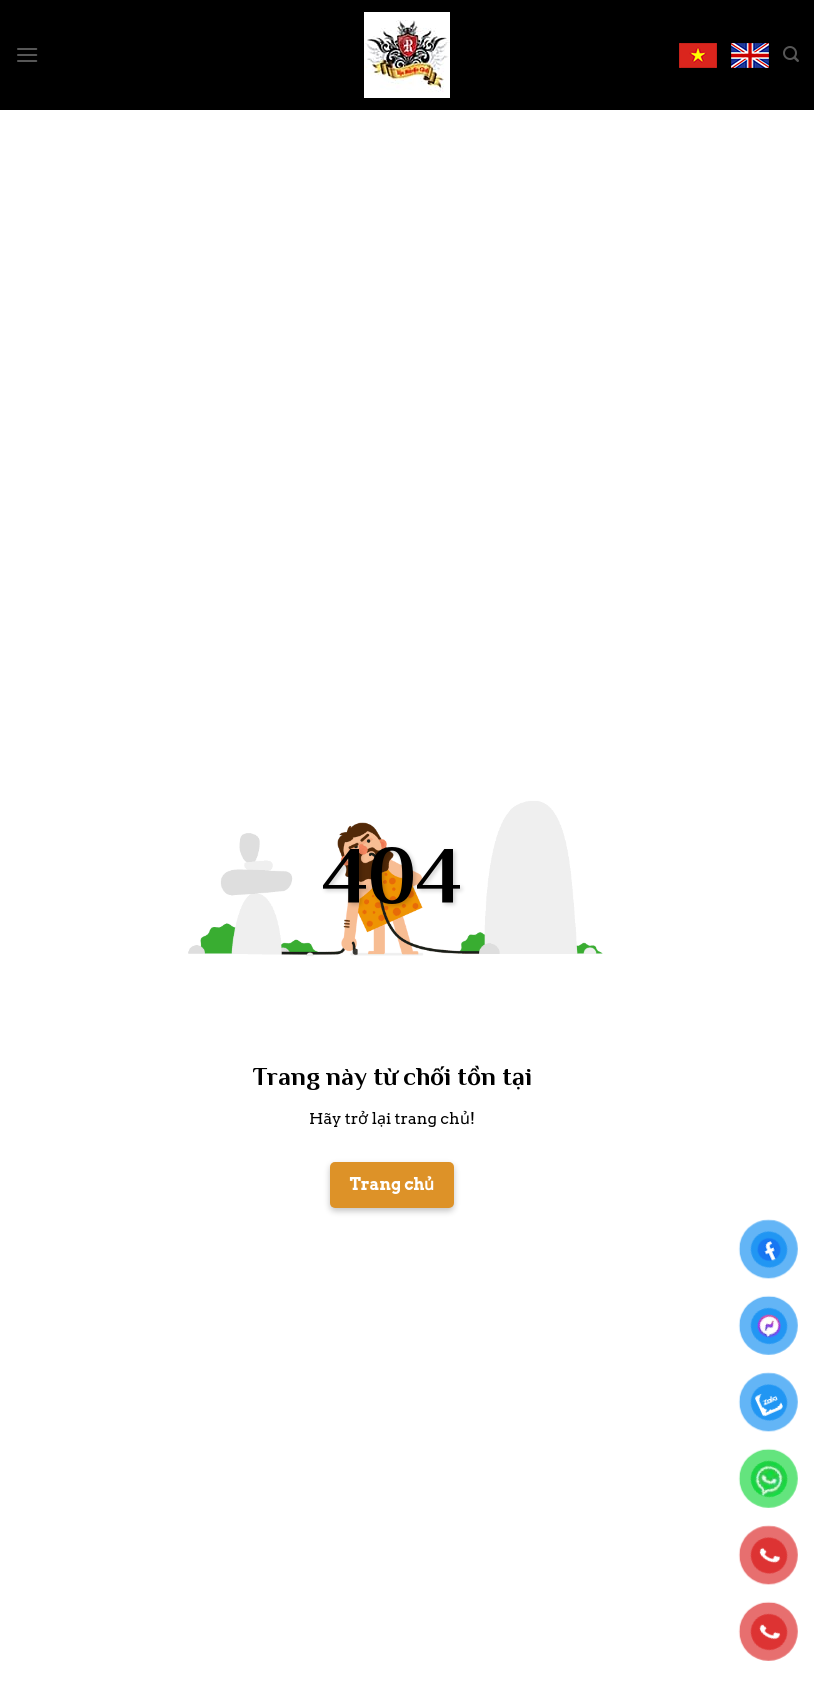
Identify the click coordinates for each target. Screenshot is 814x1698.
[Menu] (27, 54)
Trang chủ (392, 1184)
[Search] (791, 54)
